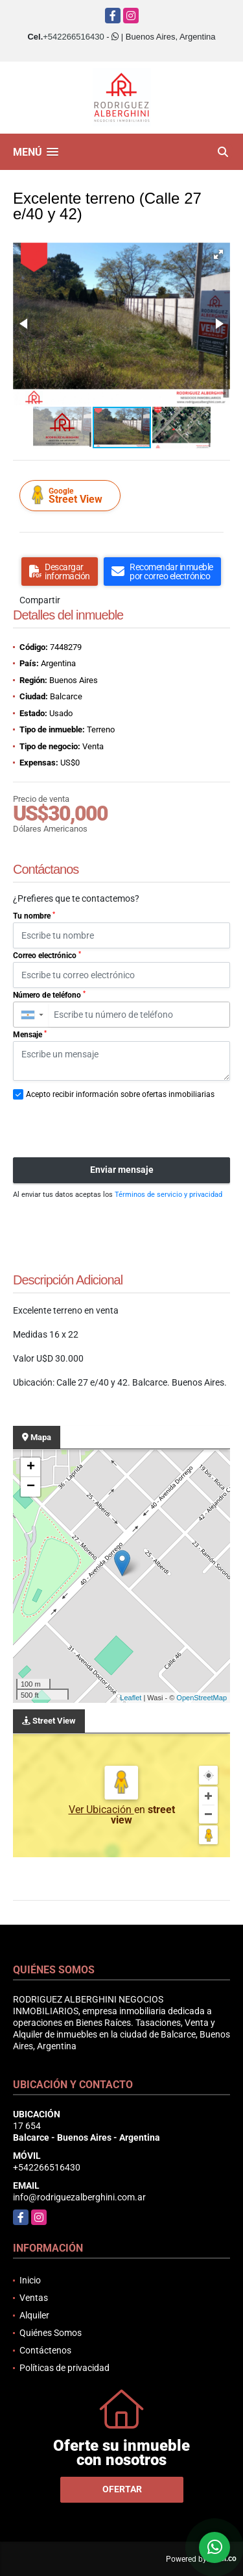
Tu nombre (34, 916)
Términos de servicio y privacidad (168, 1194)
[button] (218, 254)
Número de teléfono (49, 995)
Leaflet (130, 1698)
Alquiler (34, 2315)
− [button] (31, 1487)
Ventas (33, 2298)
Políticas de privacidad (64, 2368)
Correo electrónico (47, 955)
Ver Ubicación (101, 1809)
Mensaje (30, 1034)
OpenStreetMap (201, 1698)
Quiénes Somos (50, 2333)
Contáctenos (45, 2350)
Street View (72, 495)
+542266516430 (73, 37)
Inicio (30, 2280)
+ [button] (31, 1467)
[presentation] (111, 1128)
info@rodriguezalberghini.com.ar (79, 2197)
